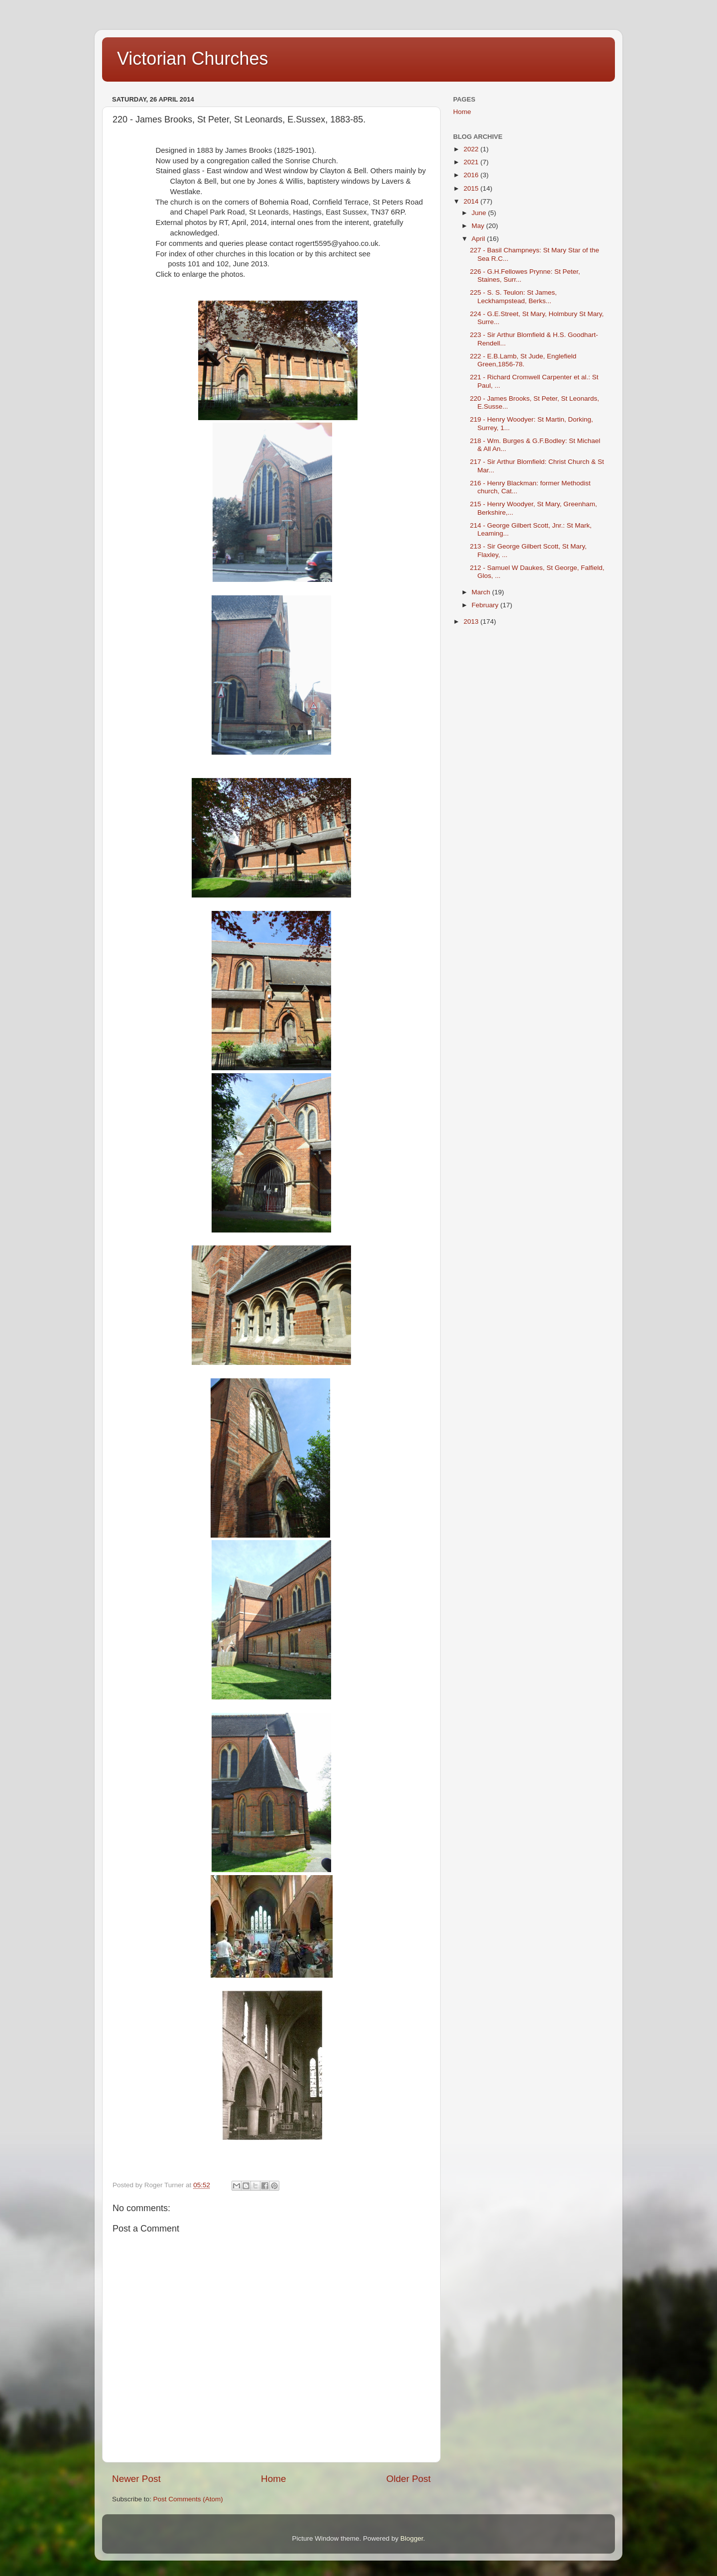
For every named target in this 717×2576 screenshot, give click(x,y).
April (479, 238)
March (482, 592)
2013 (472, 621)
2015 (472, 188)
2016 (472, 175)
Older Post (408, 2478)
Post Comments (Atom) (188, 2499)
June (480, 213)
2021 (472, 162)
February (486, 605)
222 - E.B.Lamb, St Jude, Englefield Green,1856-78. (523, 360)
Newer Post (136, 2478)
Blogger (411, 2538)
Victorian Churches (192, 58)
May (479, 225)
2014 (472, 201)
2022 (472, 149)
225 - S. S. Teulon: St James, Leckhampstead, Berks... (513, 296)
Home (273, 2478)
